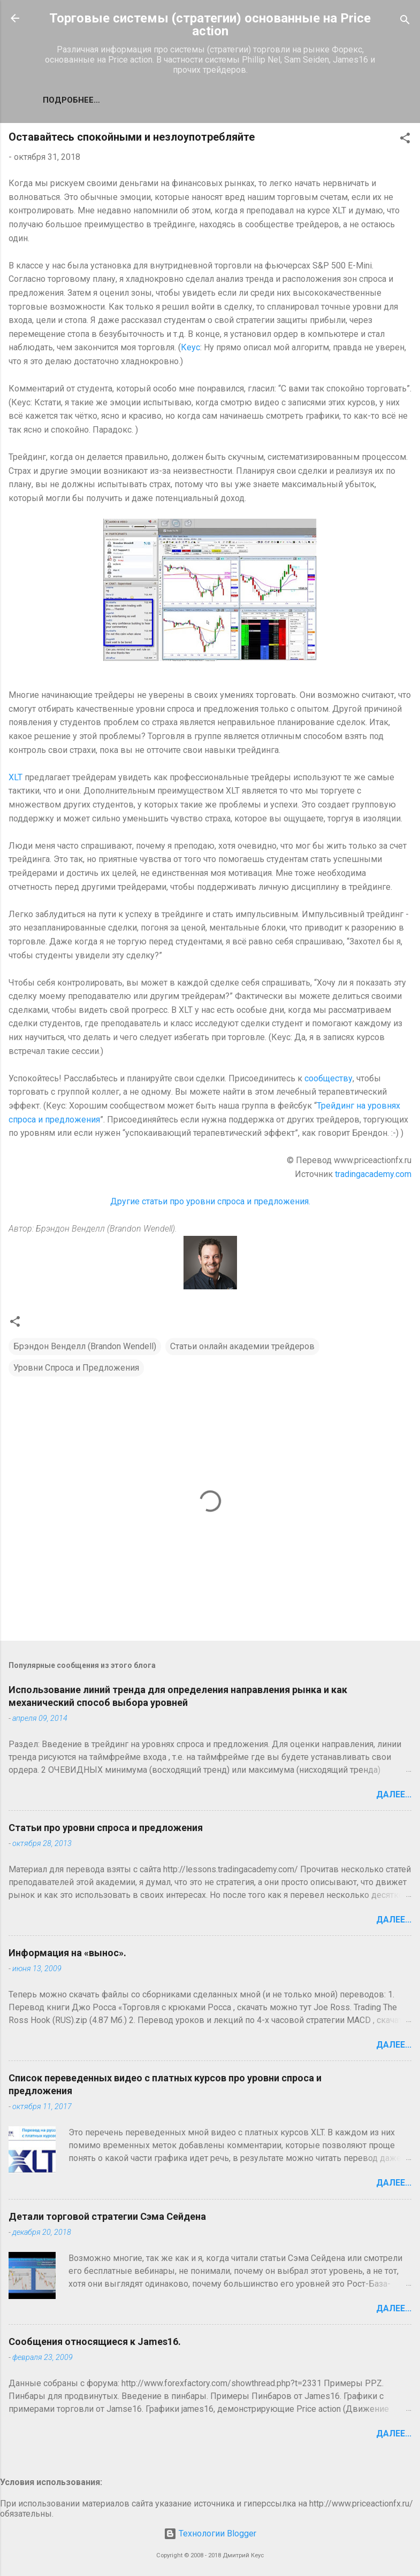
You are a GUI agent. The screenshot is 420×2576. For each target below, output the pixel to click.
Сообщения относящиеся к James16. (95, 2341)
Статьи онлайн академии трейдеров (242, 1346)
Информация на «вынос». (67, 1952)
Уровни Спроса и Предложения (76, 1368)
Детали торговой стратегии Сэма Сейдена (107, 2216)
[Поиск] (405, 21)
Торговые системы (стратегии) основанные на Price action (210, 25)
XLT (15, 777)
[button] (405, 140)
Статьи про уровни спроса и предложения (106, 1827)
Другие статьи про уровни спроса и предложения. (210, 1201)
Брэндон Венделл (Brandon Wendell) (84, 1346)
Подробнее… (71, 100)
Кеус (190, 347)
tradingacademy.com (373, 1174)
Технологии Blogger (210, 2533)
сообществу (328, 1078)
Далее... (393, 1794)
